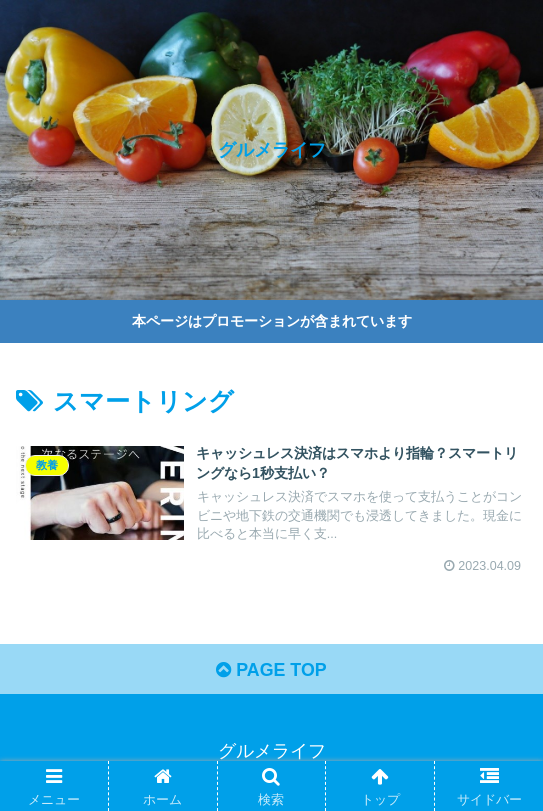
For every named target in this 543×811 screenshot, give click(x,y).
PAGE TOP (271, 672)
